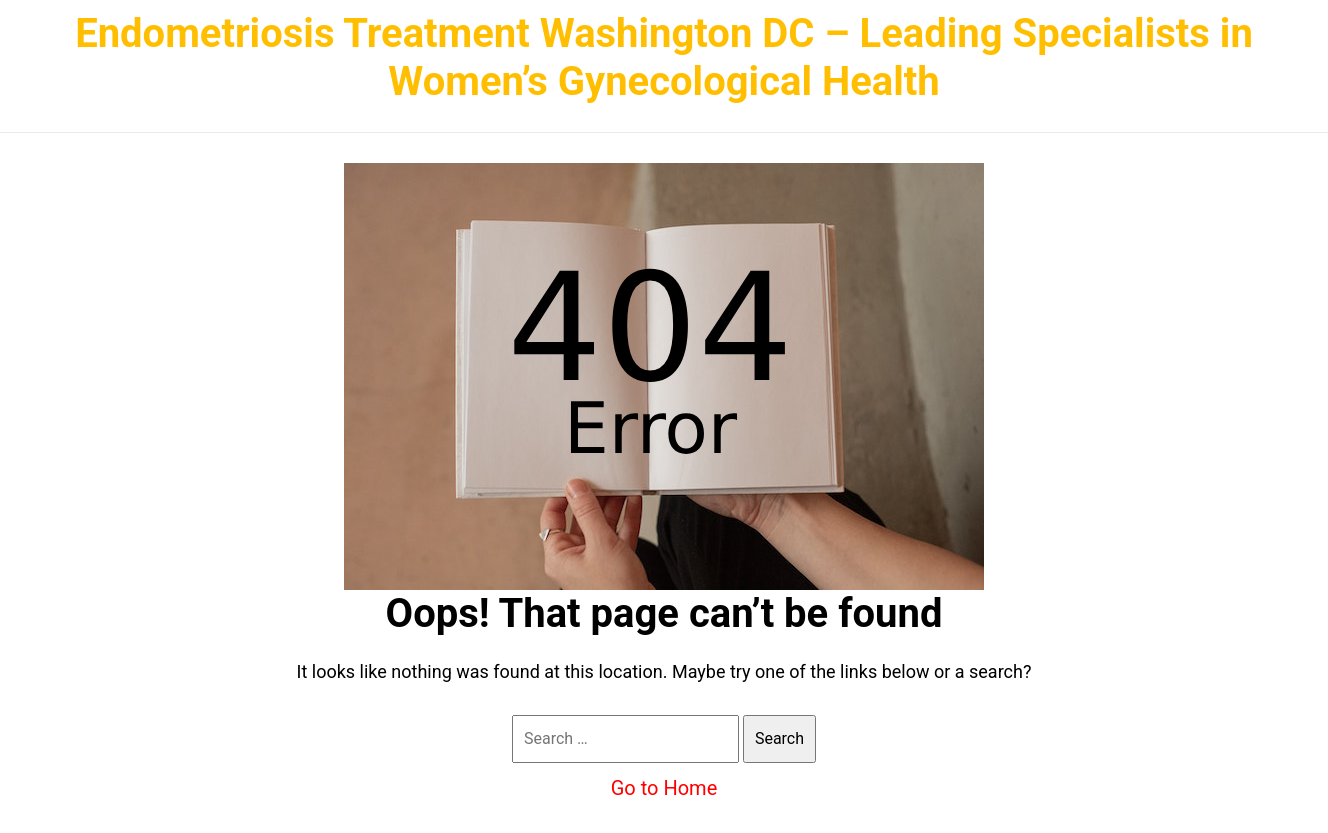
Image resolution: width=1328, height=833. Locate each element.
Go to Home (664, 788)
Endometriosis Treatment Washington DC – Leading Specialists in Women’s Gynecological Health (664, 57)
